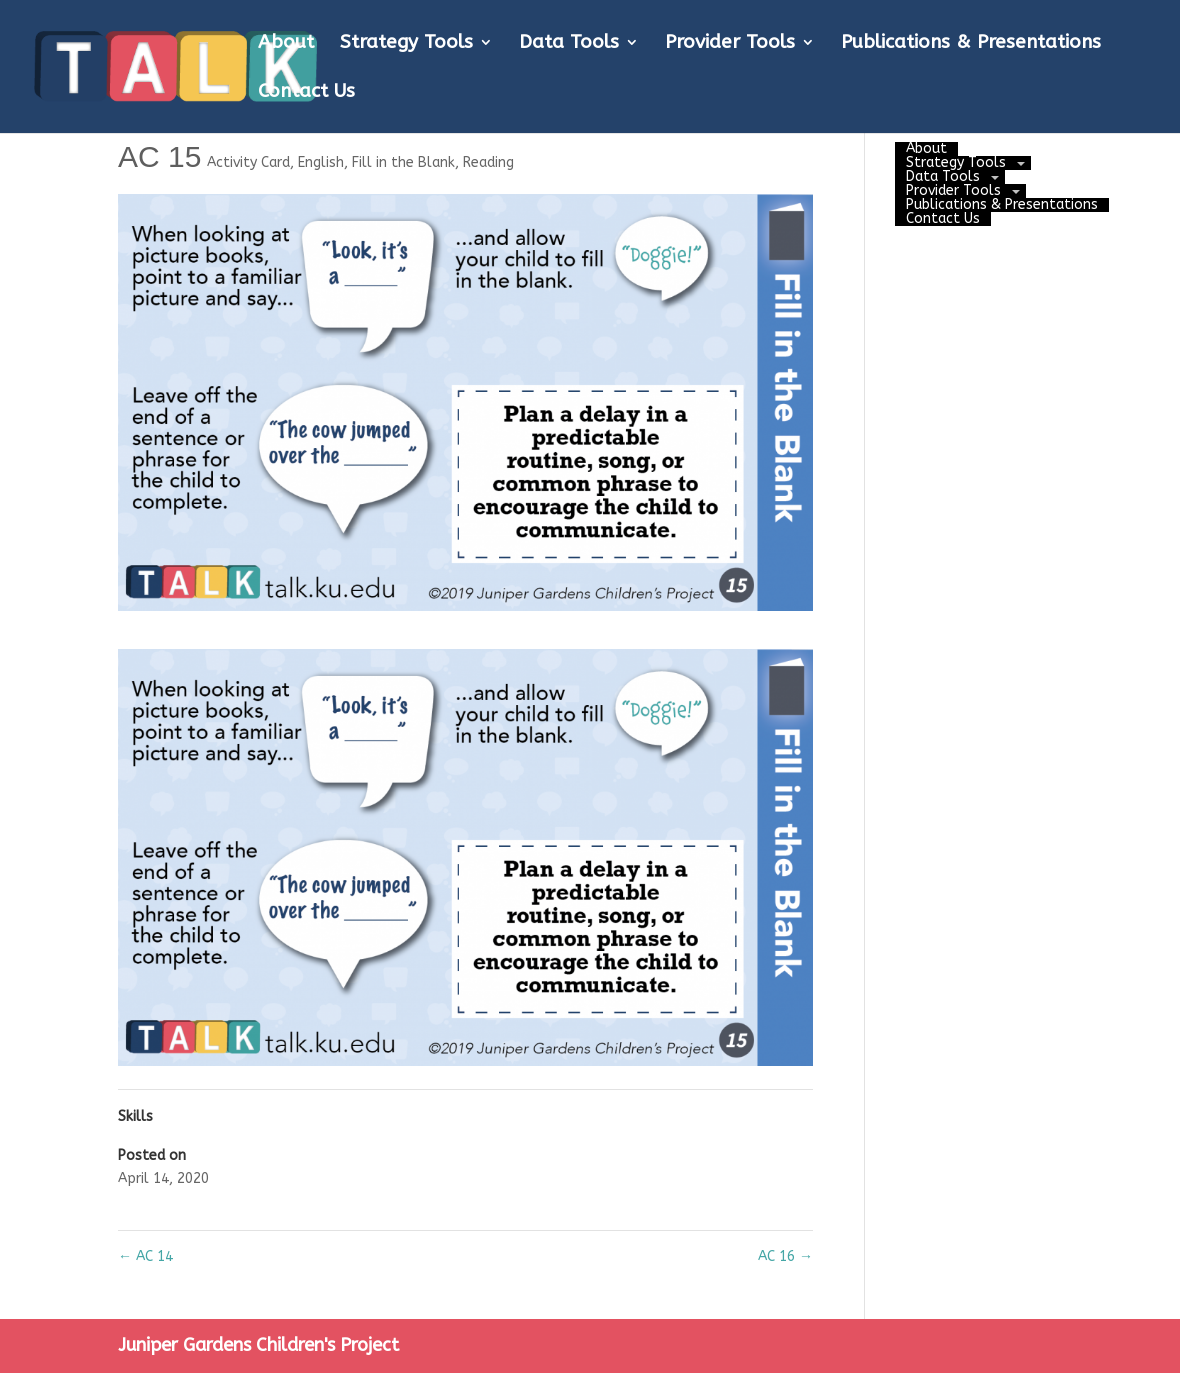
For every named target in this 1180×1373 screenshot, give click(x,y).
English (321, 162)
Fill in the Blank (403, 162)
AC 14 (145, 1256)
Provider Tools (730, 44)
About (286, 44)
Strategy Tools (406, 44)
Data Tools (569, 44)
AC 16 (785, 1256)
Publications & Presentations (971, 44)
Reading (488, 162)
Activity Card (248, 162)
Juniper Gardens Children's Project (258, 1345)
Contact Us (306, 93)
